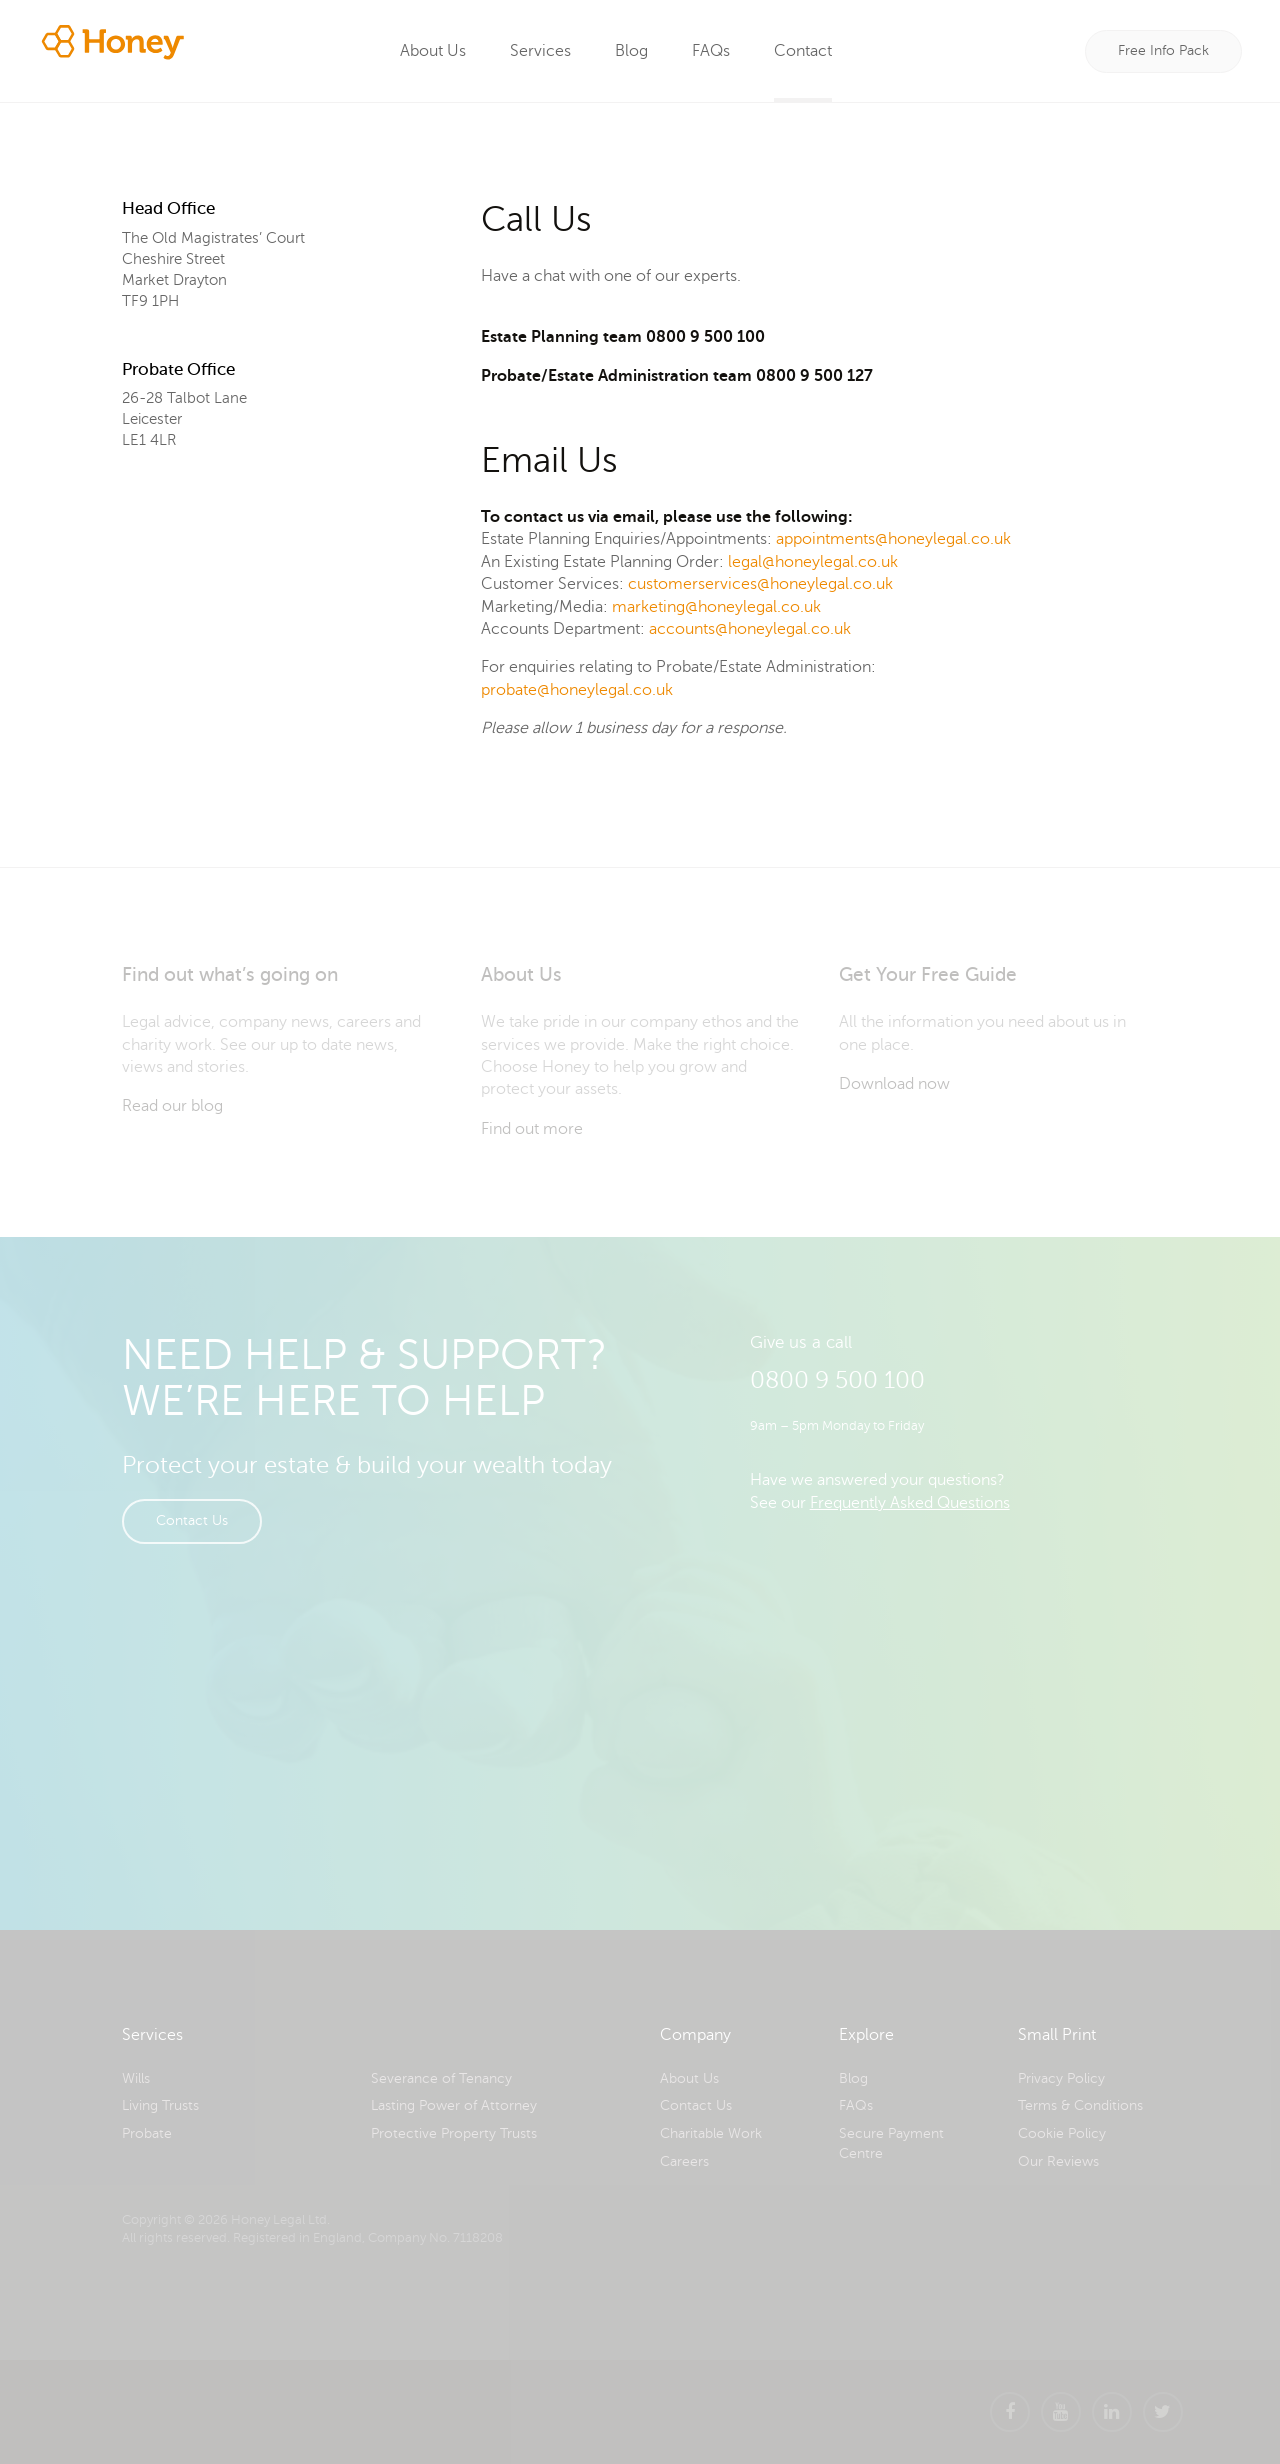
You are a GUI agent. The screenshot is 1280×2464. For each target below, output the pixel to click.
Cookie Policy (1062, 2133)
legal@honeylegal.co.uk (813, 562)
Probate (147, 2133)
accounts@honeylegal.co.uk (750, 629)
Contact (804, 51)
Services (541, 51)
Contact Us (192, 1520)
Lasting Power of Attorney (454, 2105)
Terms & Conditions (1080, 2105)
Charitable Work (711, 2133)
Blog (632, 51)
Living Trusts (160, 2105)
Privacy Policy (1061, 2078)
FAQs (712, 51)
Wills (136, 2078)
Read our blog (172, 1106)
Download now (894, 1084)
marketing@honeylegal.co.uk (716, 607)
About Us (434, 51)
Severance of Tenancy (441, 2078)
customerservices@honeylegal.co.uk (760, 584)
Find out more (532, 1129)
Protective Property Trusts (454, 2133)
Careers (684, 2161)
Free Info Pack (1163, 50)
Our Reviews (1058, 2161)
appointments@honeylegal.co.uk (893, 539)
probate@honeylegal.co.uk (577, 690)
